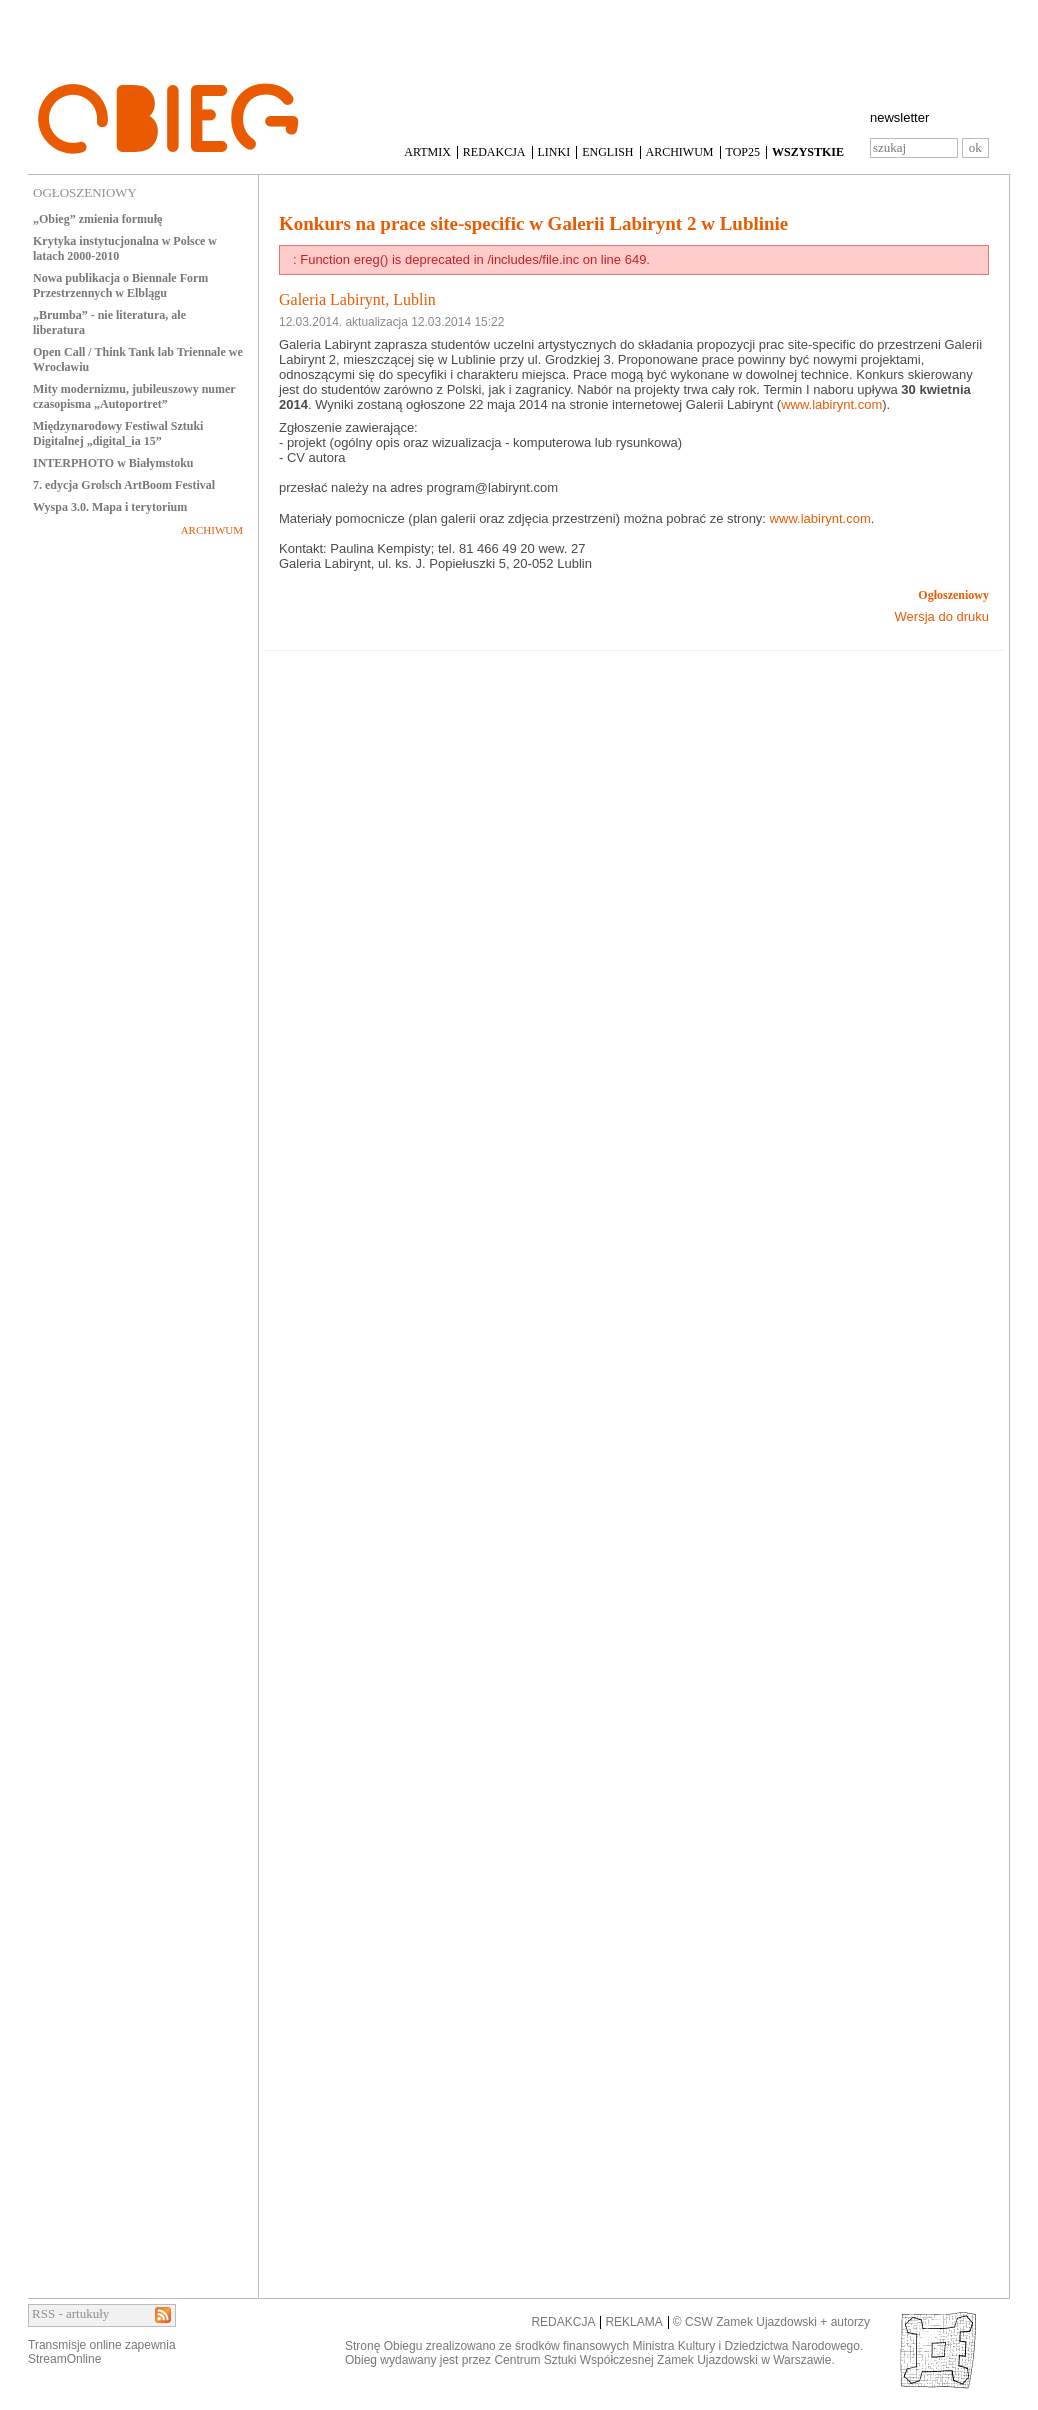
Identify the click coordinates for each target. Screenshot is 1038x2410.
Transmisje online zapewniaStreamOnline (102, 2352)
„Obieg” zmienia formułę (97, 219)
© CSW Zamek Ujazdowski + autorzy (771, 2322)
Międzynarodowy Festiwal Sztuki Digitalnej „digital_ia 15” (118, 433)
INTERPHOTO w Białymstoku (113, 463)
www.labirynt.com (831, 404)
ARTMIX (427, 152)
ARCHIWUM (680, 152)
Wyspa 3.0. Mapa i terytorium (110, 507)
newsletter (899, 117)
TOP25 (743, 152)
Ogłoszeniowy (953, 595)
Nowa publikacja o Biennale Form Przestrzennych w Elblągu (120, 285)
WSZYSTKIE (808, 152)
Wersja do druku (942, 616)
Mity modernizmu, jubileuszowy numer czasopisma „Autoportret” (134, 396)
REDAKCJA (494, 152)
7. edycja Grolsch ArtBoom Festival (124, 485)
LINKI (554, 152)
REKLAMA (633, 2322)
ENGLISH (607, 152)
